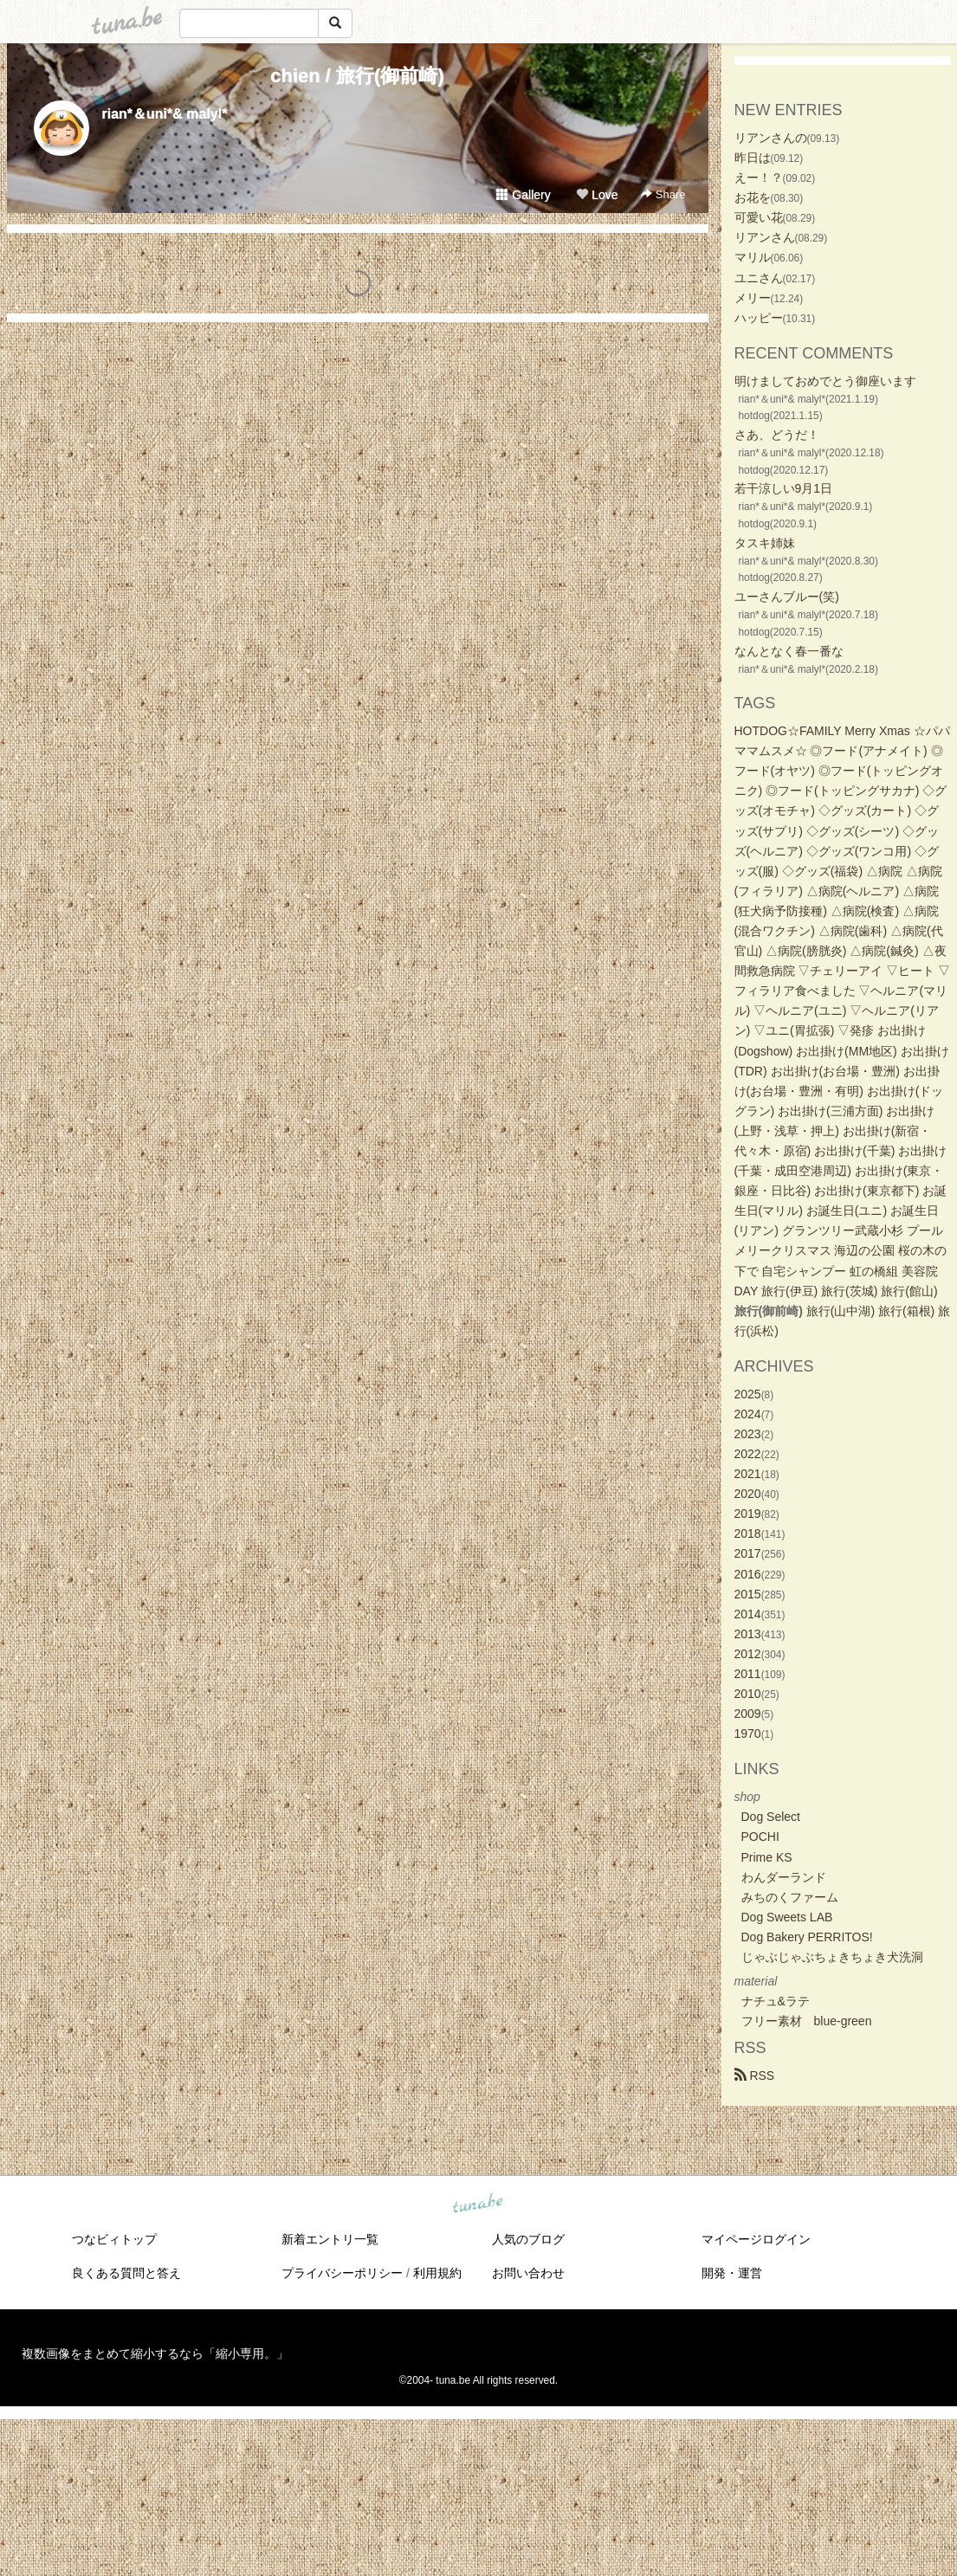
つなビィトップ (114, 2239)
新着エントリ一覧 (329, 2239)
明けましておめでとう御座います (825, 381)
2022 (747, 1454)
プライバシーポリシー (342, 2273)
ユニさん (758, 278)
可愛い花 (758, 217)
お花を (752, 197)
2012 (747, 1654)
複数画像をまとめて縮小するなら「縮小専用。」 (155, 2353)
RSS (754, 2075)
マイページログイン (756, 2239)
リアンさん (764, 237)
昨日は (752, 158)
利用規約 (437, 2273)
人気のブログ (528, 2239)
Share (663, 194)
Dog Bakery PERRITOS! (807, 1937)
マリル (752, 257)
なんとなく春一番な (789, 651)
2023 (747, 1434)
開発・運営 (732, 2273)
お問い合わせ (528, 2273)
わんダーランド (783, 1877)
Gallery (523, 195)
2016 (747, 1574)
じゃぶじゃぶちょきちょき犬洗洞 (832, 1957)
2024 (747, 1414)
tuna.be (478, 2204)
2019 (747, 1513)
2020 (747, 1494)
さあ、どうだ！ (776, 435)
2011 (747, 1674)
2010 (747, 1694)
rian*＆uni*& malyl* (165, 114)
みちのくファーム (789, 1897)
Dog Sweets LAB (787, 1917)
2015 (747, 1594)
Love (597, 195)
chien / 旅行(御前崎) (356, 76)
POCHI (760, 1836)
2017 (747, 1553)
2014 (747, 1614)
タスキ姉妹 (764, 543)
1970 (747, 1733)
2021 (747, 1474)
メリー (752, 298)
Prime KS (766, 1857)
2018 (747, 1533)
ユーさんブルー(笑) (786, 597)
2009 (747, 1714)
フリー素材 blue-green (806, 2021)
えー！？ (758, 177)
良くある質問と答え (126, 2273)
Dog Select (770, 1817)
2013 (747, 1634)
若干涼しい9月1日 (783, 488)
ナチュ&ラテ (775, 2001)
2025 (747, 1394)
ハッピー (758, 318)
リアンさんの (770, 138)
